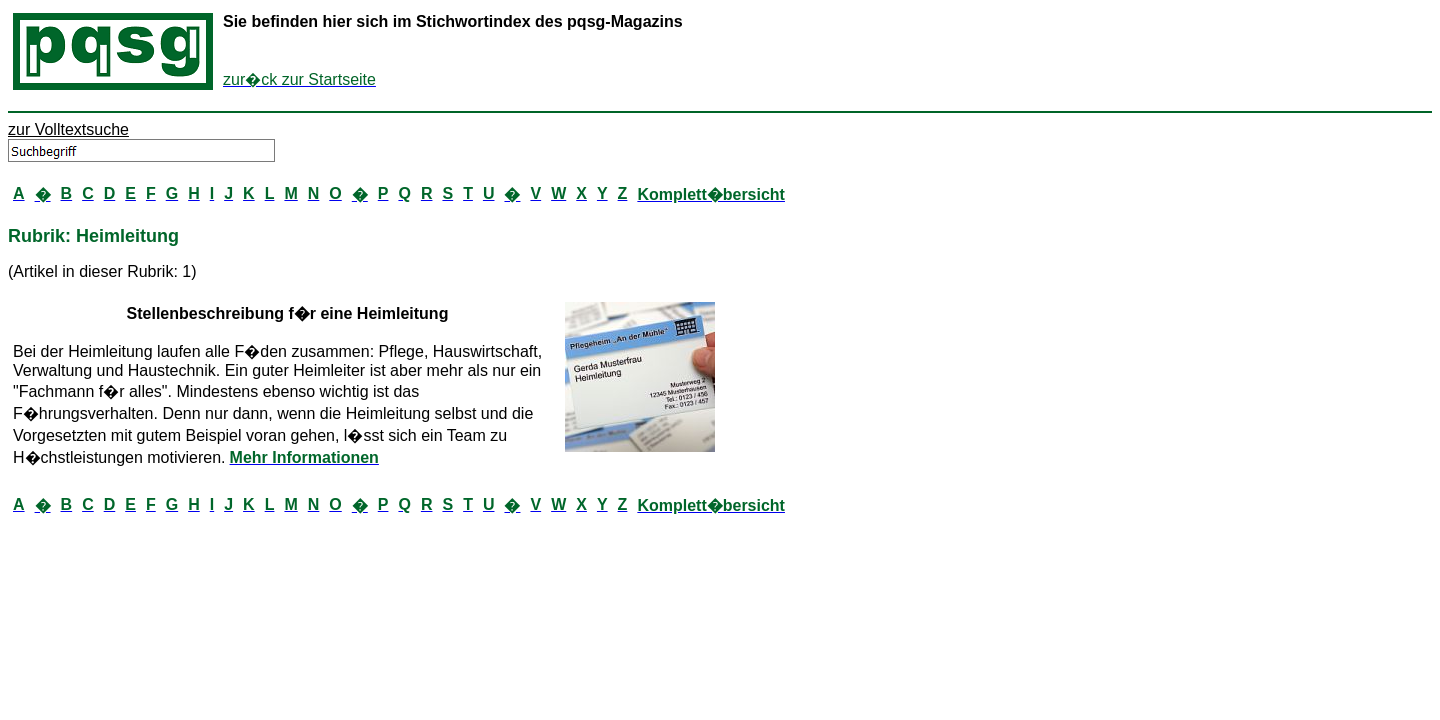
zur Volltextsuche (68, 129)
